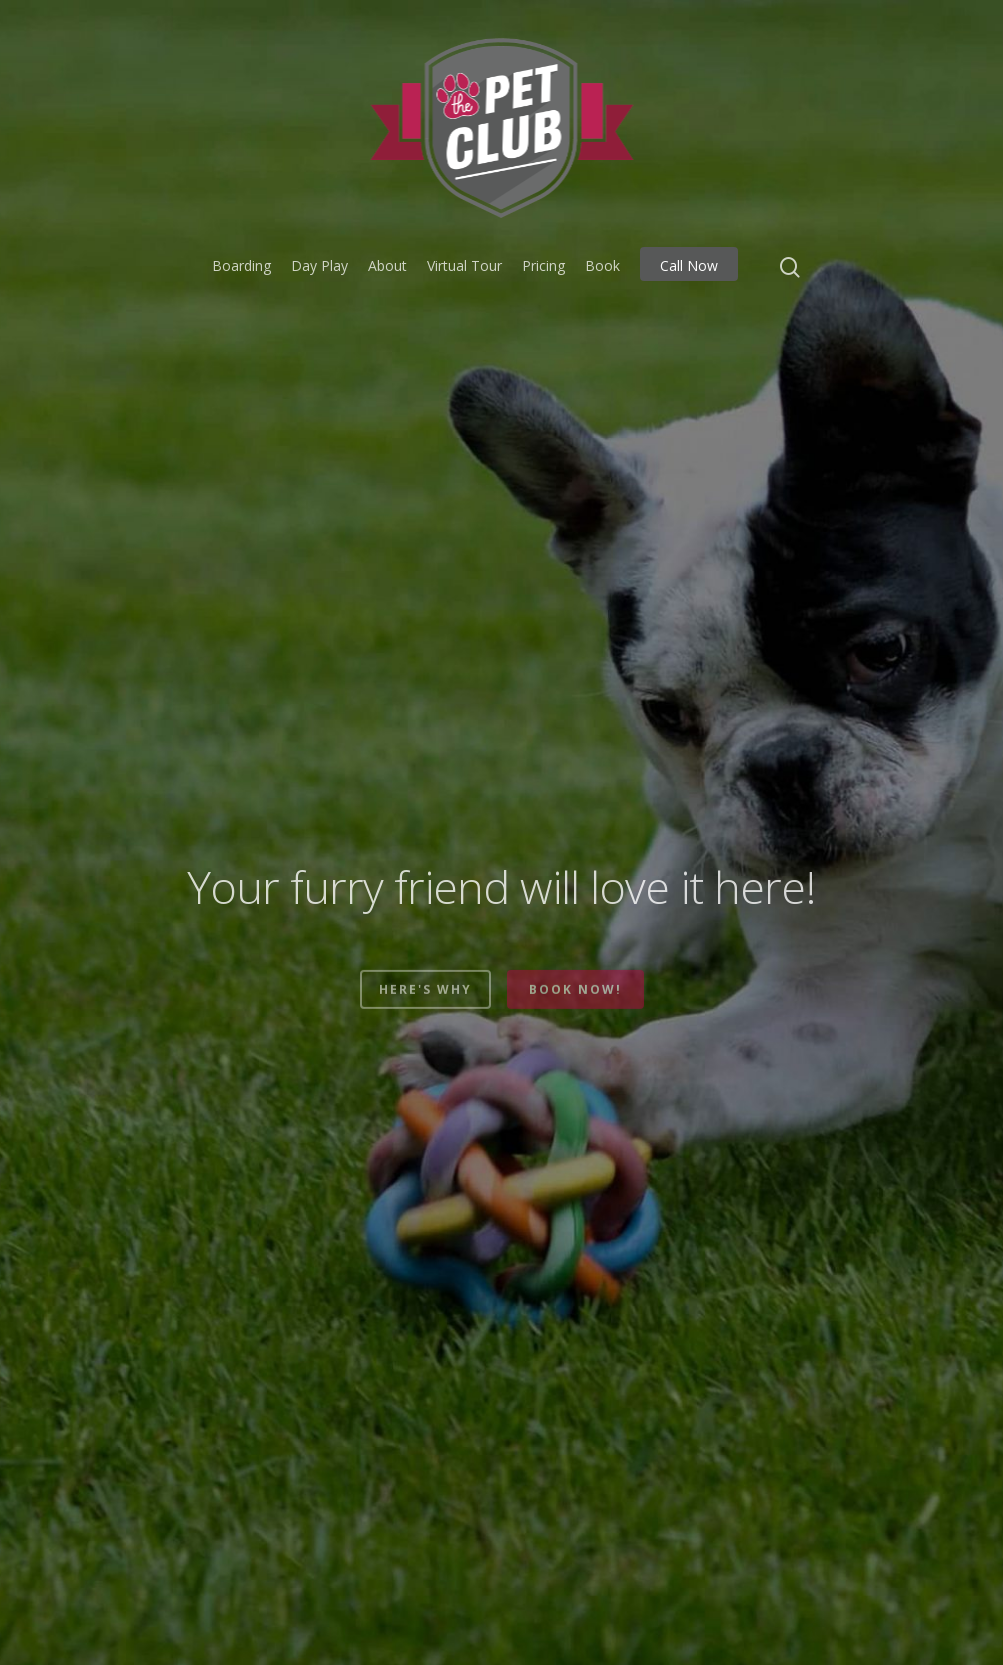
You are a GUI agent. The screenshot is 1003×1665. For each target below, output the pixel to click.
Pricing (543, 265)
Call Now (689, 265)
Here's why (425, 1009)
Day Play (319, 265)
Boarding (241, 265)
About (387, 265)
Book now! (575, 1009)
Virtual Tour (464, 265)
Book (602, 265)
